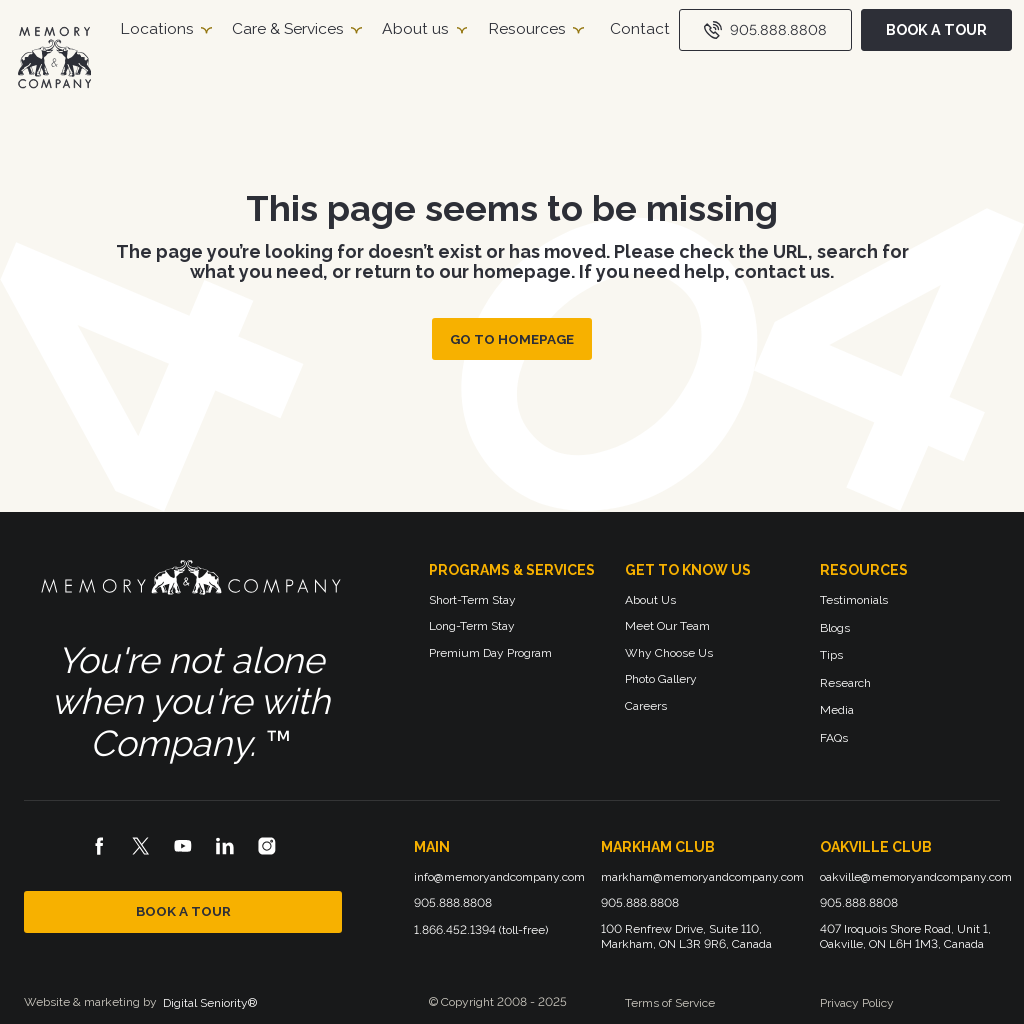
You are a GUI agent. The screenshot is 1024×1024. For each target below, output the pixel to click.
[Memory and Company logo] (191, 582)
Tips (831, 655)
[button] (165, 30)
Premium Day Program (490, 653)
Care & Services (288, 28)
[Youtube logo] (183, 846)
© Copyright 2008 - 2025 (498, 1002)
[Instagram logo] (267, 846)
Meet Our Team (667, 626)
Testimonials (854, 600)
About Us (650, 600)
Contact (640, 28)
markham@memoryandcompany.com (702, 877)
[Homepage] (54, 57)
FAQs (834, 738)
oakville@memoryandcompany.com (916, 877)
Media (837, 710)
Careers (646, 706)
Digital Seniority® (210, 1003)
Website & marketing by (90, 1002)
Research (845, 683)
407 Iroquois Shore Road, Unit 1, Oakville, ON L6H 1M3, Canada (907, 937)
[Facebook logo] (99, 846)
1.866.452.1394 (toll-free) (481, 930)
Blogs (835, 628)
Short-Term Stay (472, 600)
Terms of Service (670, 1003)
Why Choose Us (669, 653)
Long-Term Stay (472, 626)
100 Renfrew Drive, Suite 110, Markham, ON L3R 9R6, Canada (686, 937)
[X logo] (141, 846)
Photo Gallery (661, 679)
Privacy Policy (857, 1003)
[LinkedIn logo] (225, 846)
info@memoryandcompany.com (499, 877)
